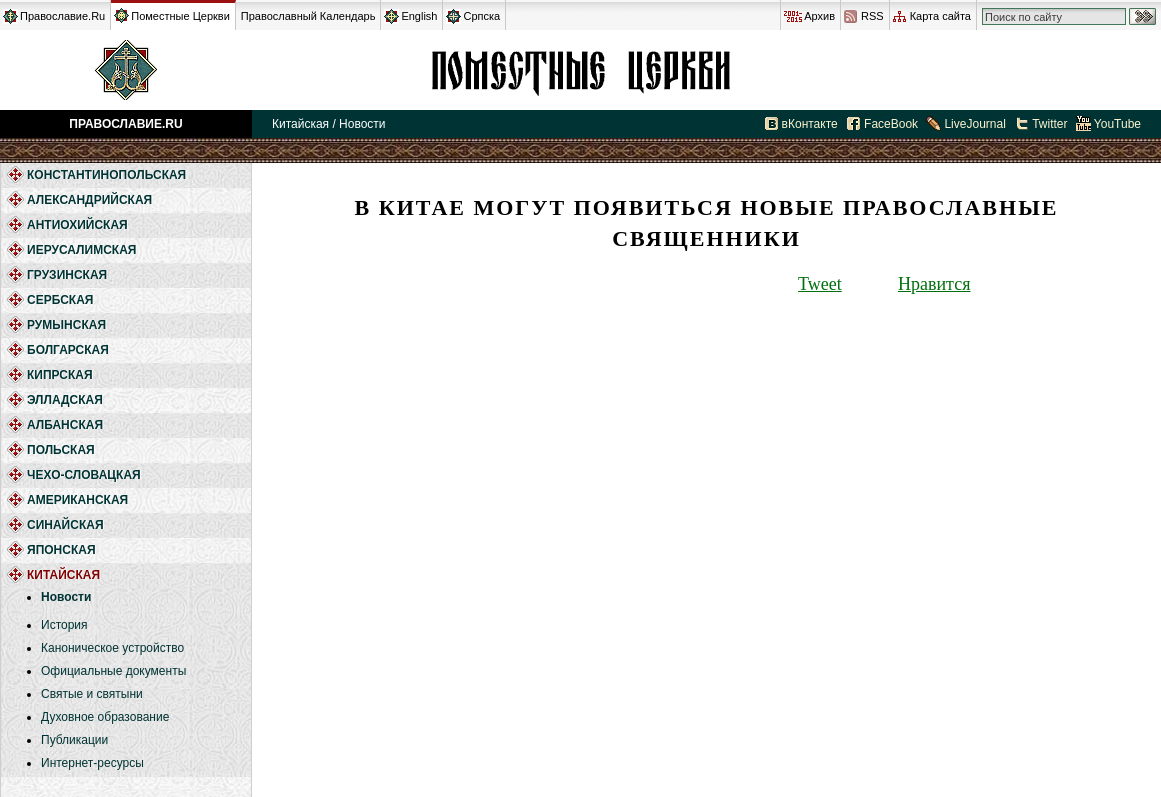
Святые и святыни (92, 694)
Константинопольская (106, 175)
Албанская (65, 425)
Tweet (820, 284)
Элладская (65, 400)
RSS (872, 16)
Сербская (60, 300)
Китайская (580, 70)
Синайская (65, 525)
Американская (77, 500)
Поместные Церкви (180, 16)
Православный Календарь (308, 16)
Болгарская (68, 350)
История (64, 625)
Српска (481, 16)
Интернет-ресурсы (92, 763)
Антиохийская (77, 225)
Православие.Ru (62, 16)
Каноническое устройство (112, 648)
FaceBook (891, 124)
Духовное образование (105, 717)
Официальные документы (113, 671)
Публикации (74, 740)
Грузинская (67, 275)
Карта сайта (940, 16)
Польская (61, 450)
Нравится (934, 284)
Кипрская (60, 375)
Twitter (1049, 124)
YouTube (1117, 124)
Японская (61, 550)
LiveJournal (974, 124)
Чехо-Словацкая (84, 475)
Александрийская (89, 200)
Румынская (66, 325)
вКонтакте (810, 124)
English (419, 16)
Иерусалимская (81, 250)
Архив (819, 16)
